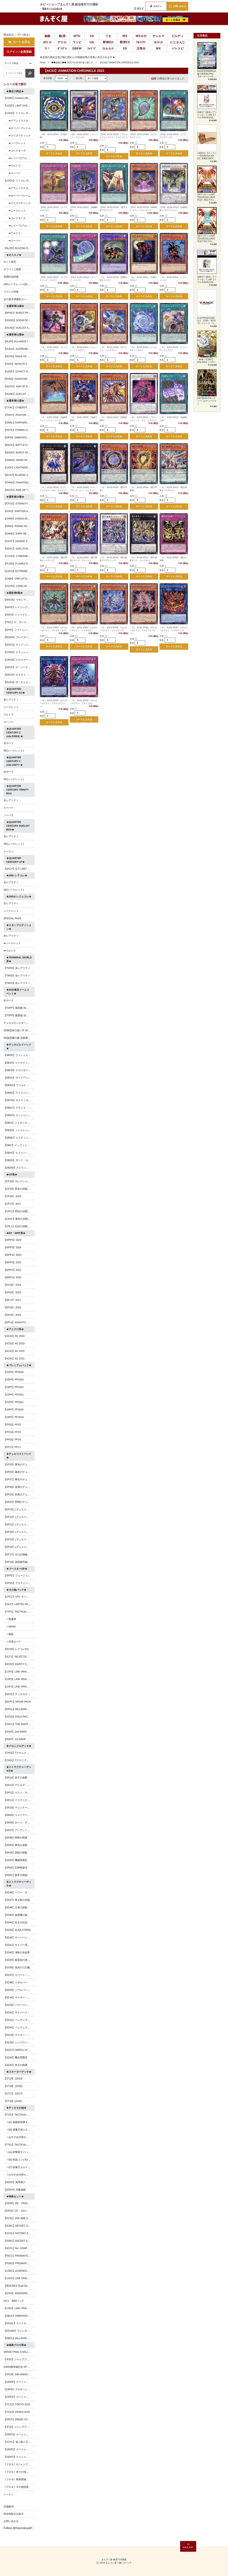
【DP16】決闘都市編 (15, 1561)
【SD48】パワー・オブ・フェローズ (19, 1892)
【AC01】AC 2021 (14, 1358)
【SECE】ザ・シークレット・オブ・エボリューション (19, 667)
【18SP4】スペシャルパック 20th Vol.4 (19, 2434)
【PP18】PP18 (12, 1439)
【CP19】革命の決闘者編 (18, 1188)
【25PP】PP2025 (14, 1372)
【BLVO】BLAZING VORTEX (19, 475)
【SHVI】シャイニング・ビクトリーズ (19, 629)
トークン (9, 851)
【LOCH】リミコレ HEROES (19, 180)
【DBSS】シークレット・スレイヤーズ (19, 1130)
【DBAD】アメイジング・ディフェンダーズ (19, 1092)
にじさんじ (177, 42)
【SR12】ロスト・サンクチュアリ (19, 1792)
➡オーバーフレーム (17, 128)
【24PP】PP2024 (14, 1379)
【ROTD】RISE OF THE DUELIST (19, 490)
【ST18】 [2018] (13, 2086)
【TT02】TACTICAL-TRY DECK (19, 2114)
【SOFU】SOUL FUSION (18, 548)
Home (43, 62)
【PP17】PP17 (12, 1447)
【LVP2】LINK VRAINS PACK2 (19, 1679)
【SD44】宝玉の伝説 (15, 1922)
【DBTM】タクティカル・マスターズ (19, 1100)
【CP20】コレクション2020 (19, 1181)
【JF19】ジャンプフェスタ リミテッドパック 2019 (19, 2426)
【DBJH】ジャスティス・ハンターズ (19, 1062)
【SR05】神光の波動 (15, 1845)
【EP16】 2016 (12, 1307)
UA (92, 42)
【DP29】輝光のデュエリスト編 (19, 1464)
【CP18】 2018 (12, 1196)
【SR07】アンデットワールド (19, 1830)
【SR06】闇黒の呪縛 (15, 1837)
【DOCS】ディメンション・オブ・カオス (19, 644)
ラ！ (47, 48)
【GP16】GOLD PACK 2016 (19, 1716)
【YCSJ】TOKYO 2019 (17, 2404)
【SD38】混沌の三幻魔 (17, 1967)
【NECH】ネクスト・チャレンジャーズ (19, 674)
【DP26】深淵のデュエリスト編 (19, 1486)
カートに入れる (54, 153)
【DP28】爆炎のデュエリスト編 (19, 1471)
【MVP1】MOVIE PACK (17, 1701)
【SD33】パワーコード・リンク (19, 2004)
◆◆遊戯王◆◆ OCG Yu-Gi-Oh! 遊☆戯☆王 (72, 62)
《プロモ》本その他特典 (17, 2471)
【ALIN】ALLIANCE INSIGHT (19, 341)
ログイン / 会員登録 (19, 51)
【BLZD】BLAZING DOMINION (19, 248)
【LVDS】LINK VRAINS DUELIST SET (19, 2278)
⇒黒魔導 (10, 1619)
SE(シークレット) (14, 750)
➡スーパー (12, 173)
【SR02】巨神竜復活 (15, 1867)
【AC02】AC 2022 (14, 1351)
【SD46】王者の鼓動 (15, 1907)
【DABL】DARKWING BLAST (19, 422)
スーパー (9, 722)
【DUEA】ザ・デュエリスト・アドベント (19, 682)
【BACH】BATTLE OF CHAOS (19, 445)
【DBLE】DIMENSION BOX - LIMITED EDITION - (19, 2315)
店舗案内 (9, 2506)
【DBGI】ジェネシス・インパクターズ (19, 1122)
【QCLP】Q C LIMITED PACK (19, 868)
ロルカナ (108, 48)
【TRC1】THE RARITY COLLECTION (19, 1724)
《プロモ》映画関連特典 (17, 2479)
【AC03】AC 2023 (14, 1343)
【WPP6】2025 (12, 1239)
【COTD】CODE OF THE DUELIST (19, 586)
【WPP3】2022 (12, 1262)
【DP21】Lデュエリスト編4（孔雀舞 (19, 1524)
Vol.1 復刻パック (14, 2300)
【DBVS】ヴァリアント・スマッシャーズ (19, 1077)
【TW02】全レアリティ (17, 975)
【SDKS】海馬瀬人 (14, 2182)
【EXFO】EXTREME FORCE (19, 571)
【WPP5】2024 (12, 1247)
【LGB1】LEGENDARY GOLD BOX (19, 2270)
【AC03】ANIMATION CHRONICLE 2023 (119, 62)
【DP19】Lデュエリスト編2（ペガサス (19, 1539)
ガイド (138, 8)
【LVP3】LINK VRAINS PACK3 (19, 1671)
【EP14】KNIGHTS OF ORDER (19, 1322)
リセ (108, 36)
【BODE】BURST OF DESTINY (19, 452)
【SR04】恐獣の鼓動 (15, 1852)
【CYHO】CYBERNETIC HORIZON (19, 556)
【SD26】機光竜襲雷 (15, 2057)
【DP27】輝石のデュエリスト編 (19, 1479)
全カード (9, 743)
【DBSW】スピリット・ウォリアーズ (19, 1167)
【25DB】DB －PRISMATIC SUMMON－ (19, 2203)
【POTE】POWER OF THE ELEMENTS (19, 430)
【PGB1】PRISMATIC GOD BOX (19, 2263)
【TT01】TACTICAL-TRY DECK (19, 2144)
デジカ (62, 42)
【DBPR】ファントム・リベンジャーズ (19, 1055)
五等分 (141, 48)
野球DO (108, 42)
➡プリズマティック (17, 135)
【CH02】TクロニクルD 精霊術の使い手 (19, 1752)
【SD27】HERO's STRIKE (19, 2050)
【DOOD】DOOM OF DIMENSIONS (19, 320)
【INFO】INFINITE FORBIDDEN (19, 363)
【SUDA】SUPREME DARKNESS (19, 348)
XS (125, 48)
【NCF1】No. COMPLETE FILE (19, 2248)
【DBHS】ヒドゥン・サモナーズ (19, 1152)
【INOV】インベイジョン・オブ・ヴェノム (19, 614)
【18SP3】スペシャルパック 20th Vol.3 (19, 2449)
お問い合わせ (177, 6)
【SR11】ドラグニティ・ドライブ (19, 1800)
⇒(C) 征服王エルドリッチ (19, 2167)
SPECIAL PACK (12, 918)
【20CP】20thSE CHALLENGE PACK (19, 2419)
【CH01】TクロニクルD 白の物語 (19, 1760)
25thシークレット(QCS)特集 (19, 284)
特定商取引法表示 (14, 2513)
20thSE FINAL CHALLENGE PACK (19, 2351)
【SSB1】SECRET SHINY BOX (19, 2240)
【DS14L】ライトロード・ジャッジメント (19, 2323)
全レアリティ (11, 699)
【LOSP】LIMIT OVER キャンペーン (19, 105)
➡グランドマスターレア (19, 120)
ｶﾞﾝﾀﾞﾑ (62, 48)
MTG (77, 36)
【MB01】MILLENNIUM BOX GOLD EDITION (19, 2338)
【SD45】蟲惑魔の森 (15, 1914)
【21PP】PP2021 (14, 1402)
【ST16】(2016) (13, 2101)
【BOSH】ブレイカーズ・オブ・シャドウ (19, 637)
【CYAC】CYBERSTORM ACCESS (19, 407)
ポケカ (47, 42)
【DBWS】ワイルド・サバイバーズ (19, 1085)
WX (158, 48)
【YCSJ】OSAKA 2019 (17, 2411)
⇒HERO (10, 1626)
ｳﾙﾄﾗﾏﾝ (141, 42)
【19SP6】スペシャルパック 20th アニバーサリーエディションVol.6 (19, 2381)
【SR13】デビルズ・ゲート (19, 1785)
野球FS (125, 42)
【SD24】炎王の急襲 (15, 2065)
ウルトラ (9, 714)
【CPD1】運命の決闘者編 (18, 1218)
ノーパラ (9, 815)
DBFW (76, 48)
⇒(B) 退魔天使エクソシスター (19, 2129)
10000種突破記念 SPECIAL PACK (19, 2366)
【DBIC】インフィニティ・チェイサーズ (19, 1145)
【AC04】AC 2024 (14, 1336)
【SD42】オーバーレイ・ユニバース (19, 1937)
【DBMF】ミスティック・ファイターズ (19, 1137)
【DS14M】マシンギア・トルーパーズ (19, 2330)
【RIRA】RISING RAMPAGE (19, 526)
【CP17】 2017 (12, 1203)
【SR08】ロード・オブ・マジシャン (19, 1822)
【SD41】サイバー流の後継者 (19, 1944)
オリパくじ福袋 (12, 269)
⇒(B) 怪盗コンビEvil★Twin (19, 2159)
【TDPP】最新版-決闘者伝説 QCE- (19, 1015)
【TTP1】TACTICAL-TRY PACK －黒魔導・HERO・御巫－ (19, 1611)
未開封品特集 (11, 276)
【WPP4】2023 (12, 1254)
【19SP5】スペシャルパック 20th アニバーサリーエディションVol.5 (19, 2396)
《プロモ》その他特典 (16, 2486)
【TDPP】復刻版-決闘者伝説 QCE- (19, 1007)
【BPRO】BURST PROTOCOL (19, 312)
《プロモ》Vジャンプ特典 (18, 2464)
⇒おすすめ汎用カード (17, 2137)
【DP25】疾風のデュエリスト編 (19, 1494)
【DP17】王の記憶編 (15, 1554)
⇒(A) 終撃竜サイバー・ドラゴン (19, 2152)
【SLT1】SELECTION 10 (18, 1656)
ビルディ (178, 36)
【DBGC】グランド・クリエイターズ (19, 1107)
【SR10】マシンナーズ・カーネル (19, 1807)
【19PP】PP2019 (14, 1417)
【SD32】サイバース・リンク (19, 2012)
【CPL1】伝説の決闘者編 (18, 1226)
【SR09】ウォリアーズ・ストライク (19, 1815)
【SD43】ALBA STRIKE (17, 1929)
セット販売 (10, 261)
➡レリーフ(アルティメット (19, 158)
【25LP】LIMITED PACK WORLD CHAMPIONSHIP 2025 (19, 1604)
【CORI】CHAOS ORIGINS (19, 98)
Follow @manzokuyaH (18, 2528)
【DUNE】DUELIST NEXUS (19, 393)
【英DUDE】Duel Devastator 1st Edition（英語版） (19, 2285)
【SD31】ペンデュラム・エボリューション (19, 2020)
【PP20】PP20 (12, 1424)
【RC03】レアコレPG (16, 1649)
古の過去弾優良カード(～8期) (19, 299)
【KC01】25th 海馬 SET (17, 2218)
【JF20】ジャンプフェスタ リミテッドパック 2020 (19, 2359)
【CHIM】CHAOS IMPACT (19, 518)
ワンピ (77, 42)
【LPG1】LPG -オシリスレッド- (19, 1596)
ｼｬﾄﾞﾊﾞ (91, 48)
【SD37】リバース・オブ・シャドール (19, 1974)
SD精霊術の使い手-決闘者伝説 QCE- (19, 1030)
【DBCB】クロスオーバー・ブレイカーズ (19, 1070)
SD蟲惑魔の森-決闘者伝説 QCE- (19, 1037)
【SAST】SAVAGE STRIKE (19, 541)
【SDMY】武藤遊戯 (15, 2189)
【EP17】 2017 (12, 1299)
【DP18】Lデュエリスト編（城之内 (19, 1546)
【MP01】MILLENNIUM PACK (19, 1709)
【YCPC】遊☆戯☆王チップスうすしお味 (19, 2441)
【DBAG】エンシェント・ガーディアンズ (19, 1115)
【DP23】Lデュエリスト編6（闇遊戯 (19, 1509)
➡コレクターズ (15, 150)
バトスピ (178, 48)
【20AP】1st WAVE (15, 1739)
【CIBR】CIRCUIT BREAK (19, 578)
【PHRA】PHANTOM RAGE (19, 482)
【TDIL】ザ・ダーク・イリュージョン (19, 622)
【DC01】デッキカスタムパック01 (19, 1694)
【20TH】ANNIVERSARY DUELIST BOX (19, 2293)
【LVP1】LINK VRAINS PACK (19, 1686)
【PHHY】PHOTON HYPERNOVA (19, 415)
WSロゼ (141, 36)
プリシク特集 (11, 291)
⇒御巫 (9, 1634)
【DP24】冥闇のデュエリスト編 (19, 1501)
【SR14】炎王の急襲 (15, 1777)
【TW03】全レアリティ (17, 968)
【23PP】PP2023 (14, 1387)
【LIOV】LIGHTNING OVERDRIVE (19, 467)
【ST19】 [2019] (13, 2078)
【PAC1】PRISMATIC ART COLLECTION (19, 2255)
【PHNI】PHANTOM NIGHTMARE (19, 378)
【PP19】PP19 (12, 1432)
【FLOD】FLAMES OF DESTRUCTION (19, 563)
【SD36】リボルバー (15, 1982)
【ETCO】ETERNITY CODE (19, 503)
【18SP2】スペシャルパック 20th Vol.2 (19, 2456)
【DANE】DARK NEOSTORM (19, 533)
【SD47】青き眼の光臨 (17, 1899)
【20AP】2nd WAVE (15, 1731)
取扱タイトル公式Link (52, 9)
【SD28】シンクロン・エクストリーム (19, 2042)
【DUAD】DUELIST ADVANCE (19, 327)
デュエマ (158, 36)
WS (125, 36)
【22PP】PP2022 (14, 1394)
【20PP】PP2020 (14, 1409)
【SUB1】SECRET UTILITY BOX (19, 2225)
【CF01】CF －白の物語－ (19, 2210)
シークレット (11, 707)
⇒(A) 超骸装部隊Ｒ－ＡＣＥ (19, 2122)
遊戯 (47, 36)
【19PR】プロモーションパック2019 (19, 2389)
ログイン (156, 6)
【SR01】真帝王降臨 (15, 1875)
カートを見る (19, 42)
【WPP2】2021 (12, 1269)
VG (92, 36)
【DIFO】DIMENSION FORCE (19, 437)
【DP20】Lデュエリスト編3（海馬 (19, 1531)
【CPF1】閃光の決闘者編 (18, 1211)
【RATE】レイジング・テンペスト (19, 607)
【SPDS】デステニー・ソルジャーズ (19, 1583)
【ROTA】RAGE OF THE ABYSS (19, 356)
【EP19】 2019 (12, 1284)
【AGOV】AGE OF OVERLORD (19, 386)
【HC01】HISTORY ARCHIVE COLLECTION (19, 2233)
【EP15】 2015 (12, 1314)
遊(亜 (62, 36)
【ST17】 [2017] (13, 2093)
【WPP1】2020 (12, 1277)
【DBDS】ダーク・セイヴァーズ (19, 1160)
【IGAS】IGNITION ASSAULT (19, 511)
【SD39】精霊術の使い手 (18, 1959)
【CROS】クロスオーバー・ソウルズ (19, 659)
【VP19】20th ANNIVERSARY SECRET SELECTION (19, 2374)
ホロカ (158, 42)
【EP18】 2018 (12, 1292)
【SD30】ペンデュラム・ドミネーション (19, 2027)
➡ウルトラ (12, 165)
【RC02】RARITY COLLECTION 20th (19, 1664)
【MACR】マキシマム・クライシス (19, 599)
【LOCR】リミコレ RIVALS (19, 113)
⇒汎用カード (12, 1641)
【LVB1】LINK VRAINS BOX (19, 2308)
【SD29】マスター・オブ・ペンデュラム (19, 2035)
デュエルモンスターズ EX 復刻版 (19, 1022)
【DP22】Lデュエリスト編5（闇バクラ (19, 1516)
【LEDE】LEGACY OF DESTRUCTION (19, 371)
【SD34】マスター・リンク (19, 1997)
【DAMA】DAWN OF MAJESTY (19, 460)
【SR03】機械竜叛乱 (15, 1860)
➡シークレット (15, 143)
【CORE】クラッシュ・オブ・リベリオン (19, 652)
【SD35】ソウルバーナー (18, 1989)
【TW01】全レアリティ (17, 983)
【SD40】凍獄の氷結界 (17, 1952)
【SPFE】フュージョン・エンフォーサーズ (19, 1575)
